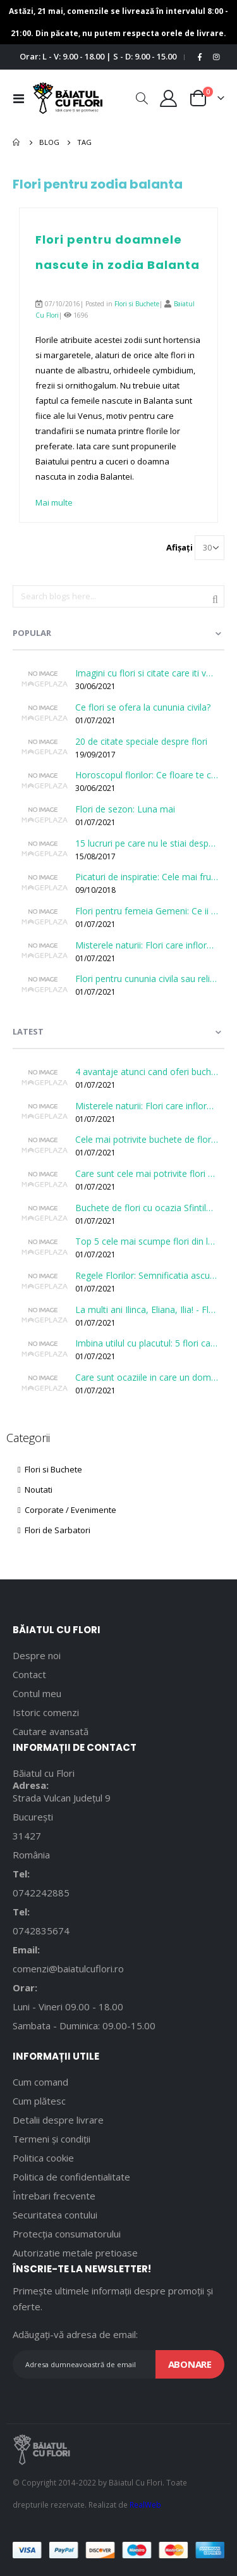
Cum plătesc (39, 2100)
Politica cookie (43, 2157)
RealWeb (145, 2504)
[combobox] (118, 596)
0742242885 (41, 1892)
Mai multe (54, 502)
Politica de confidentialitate (71, 2176)
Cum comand (40, 2081)
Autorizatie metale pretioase (75, 2252)
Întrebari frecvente (54, 2195)
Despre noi (37, 1655)
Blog (49, 142)
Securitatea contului (55, 2214)
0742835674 (41, 1930)
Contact (29, 1674)
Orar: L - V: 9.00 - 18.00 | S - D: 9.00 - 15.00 (98, 56)
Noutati (35, 1489)
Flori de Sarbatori (54, 1530)
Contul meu (37, 1693)
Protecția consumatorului (67, 2233)
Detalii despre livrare (58, 2119)
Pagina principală (17, 142)
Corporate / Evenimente (67, 1509)
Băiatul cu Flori (44, 1773)
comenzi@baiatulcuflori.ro (68, 1968)
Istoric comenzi (46, 1712)
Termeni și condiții (51, 2138)
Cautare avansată (50, 1731)
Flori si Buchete (136, 303)
